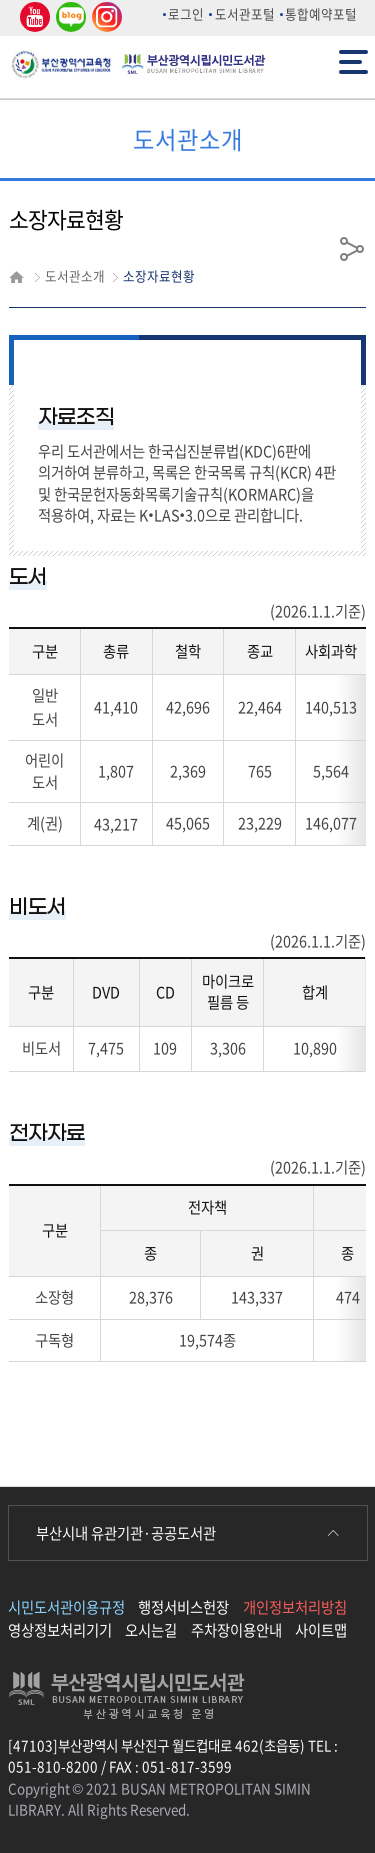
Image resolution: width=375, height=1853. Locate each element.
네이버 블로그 (69, 17)
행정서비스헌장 (183, 1607)
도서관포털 (245, 13)
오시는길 (151, 1630)
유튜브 (32, 17)
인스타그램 (104, 17)
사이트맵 (321, 1630)
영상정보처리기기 (60, 1630)
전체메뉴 (353, 60)
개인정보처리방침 (295, 1607)
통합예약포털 (321, 13)
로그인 (186, 13)
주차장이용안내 (236, 1630)
